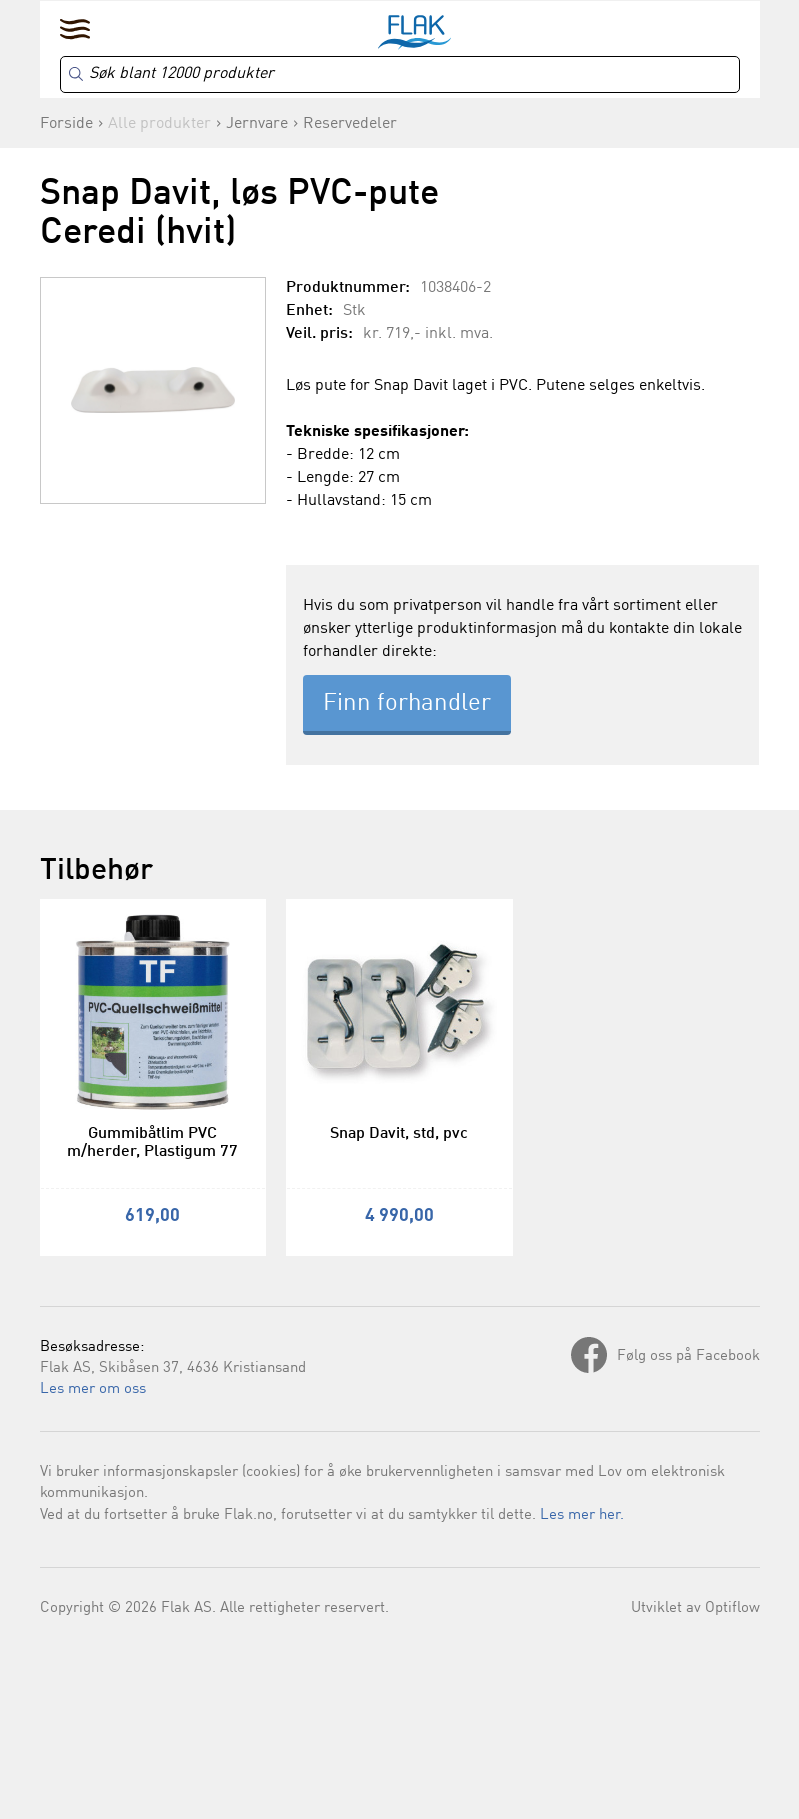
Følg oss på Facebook (688, 1356)
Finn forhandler (407, 704)
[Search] (400, 74)
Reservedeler (350, 124)
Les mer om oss (93, 1389)
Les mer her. (582, 1515)
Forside (66, 124)
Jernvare (257, 124)
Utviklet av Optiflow (695, 1608)
